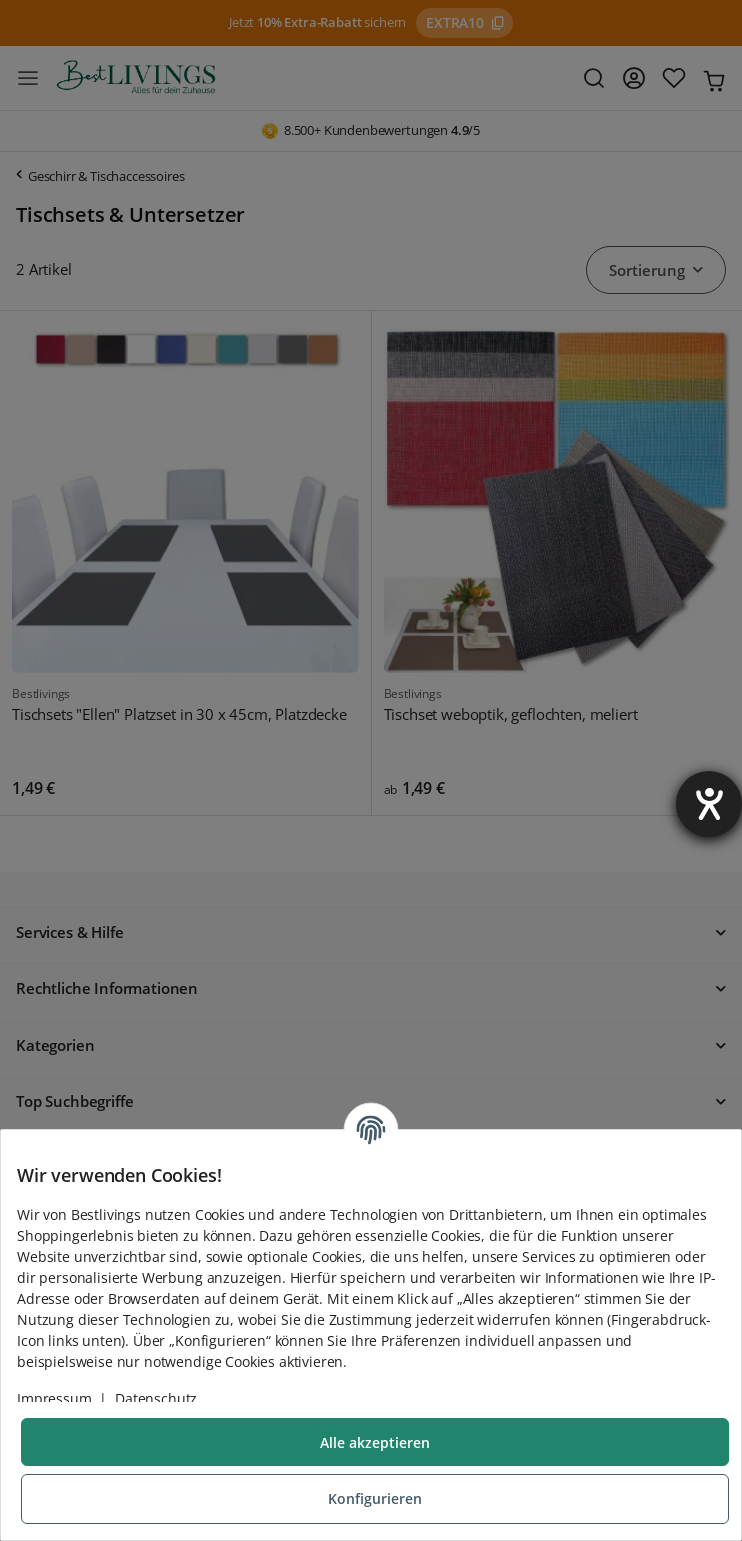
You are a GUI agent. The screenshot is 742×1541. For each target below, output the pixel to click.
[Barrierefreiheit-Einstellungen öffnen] (709, 804)
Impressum (54, 1398)
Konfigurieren (375, 1498)
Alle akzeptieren (375, 1442)
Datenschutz (156, 1398)
